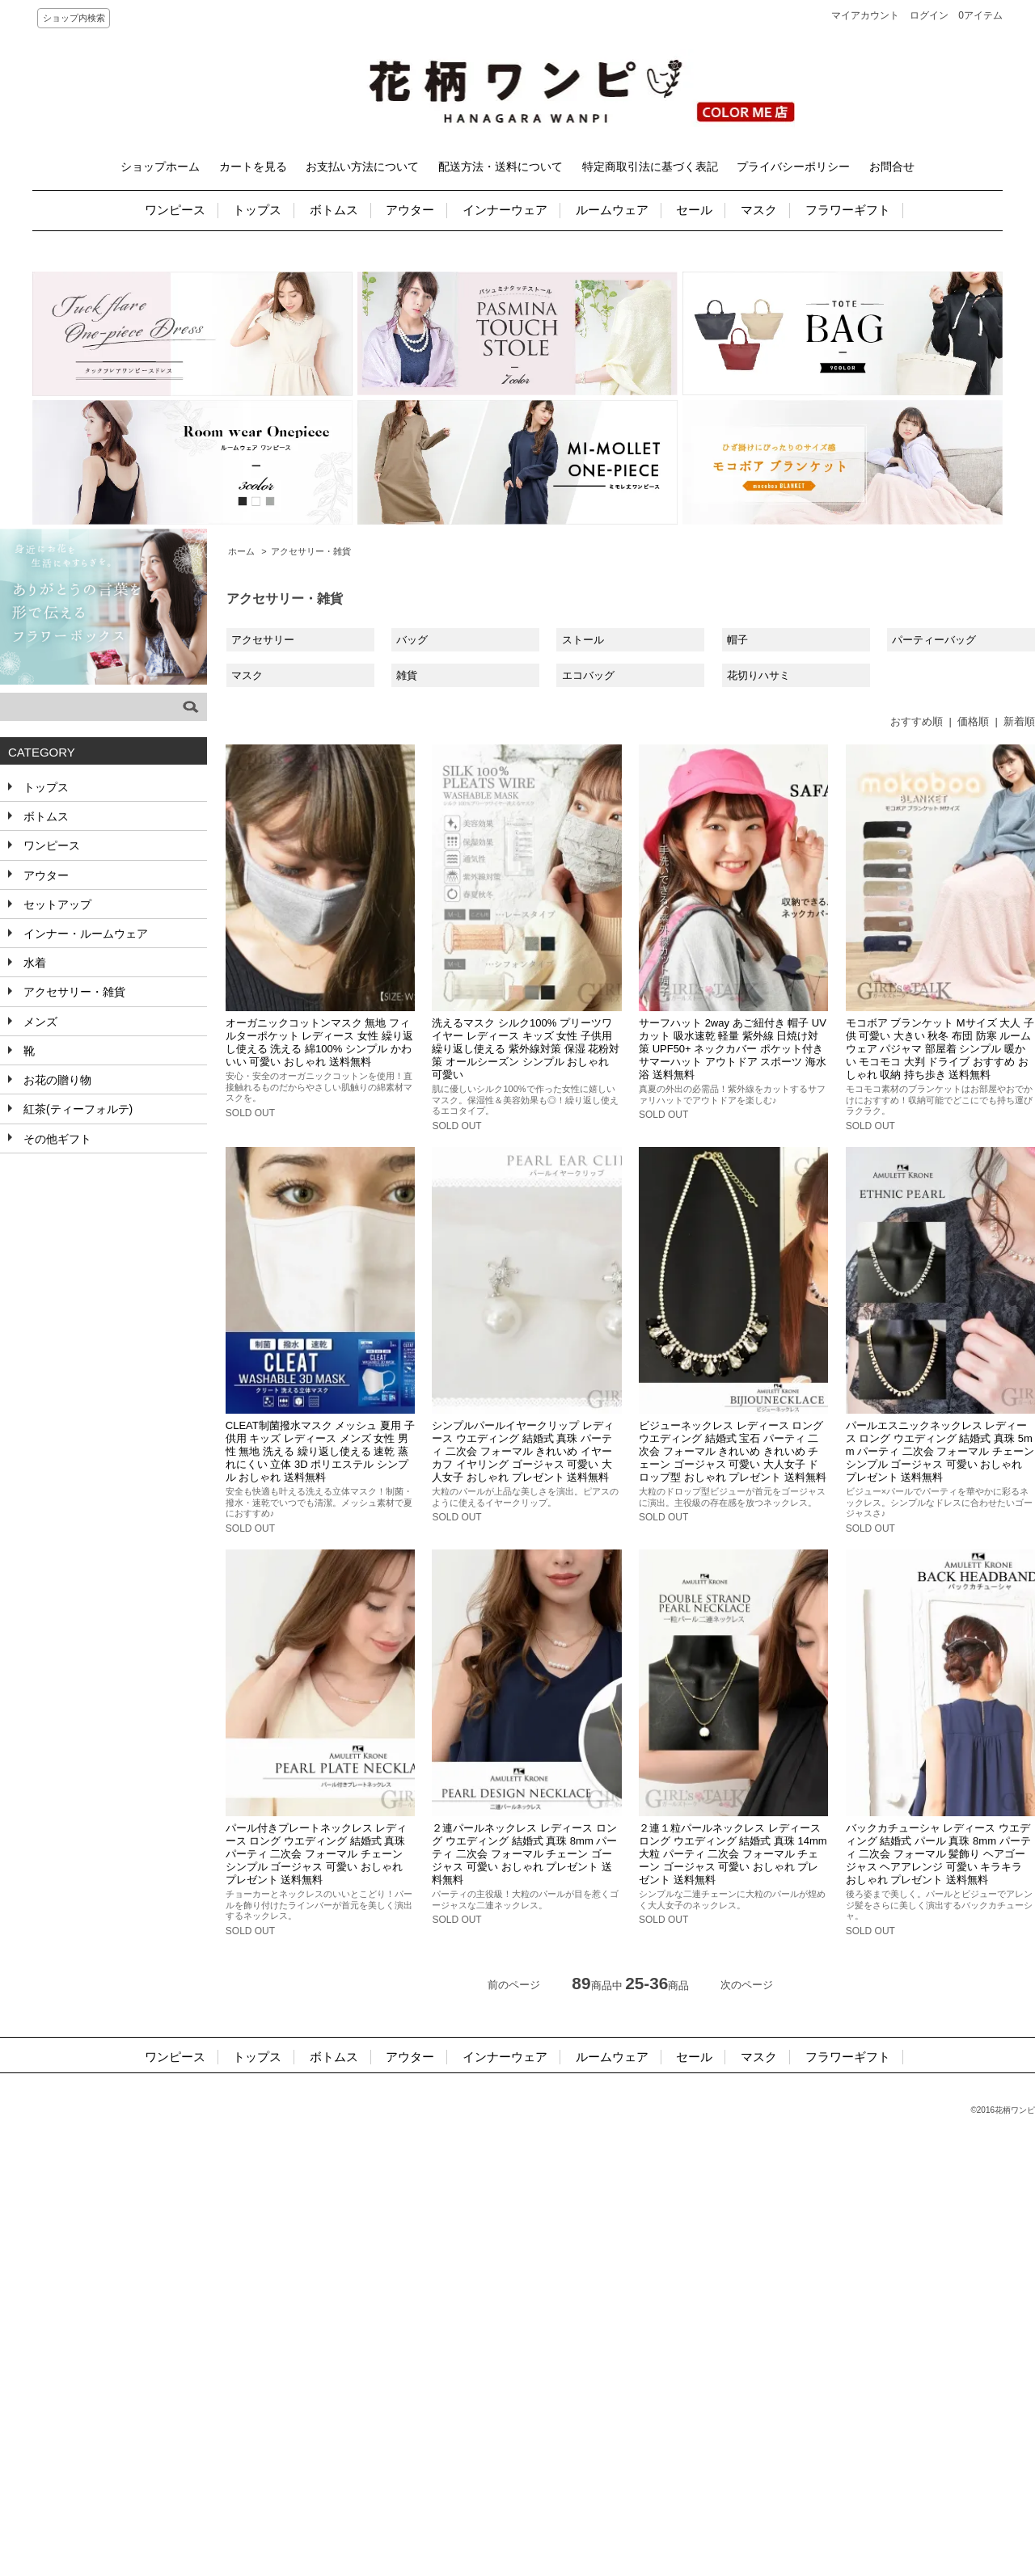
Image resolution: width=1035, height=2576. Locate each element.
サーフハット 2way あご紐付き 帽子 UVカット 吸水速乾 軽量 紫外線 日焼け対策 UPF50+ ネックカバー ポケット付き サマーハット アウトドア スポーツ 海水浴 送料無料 (732, 1049)
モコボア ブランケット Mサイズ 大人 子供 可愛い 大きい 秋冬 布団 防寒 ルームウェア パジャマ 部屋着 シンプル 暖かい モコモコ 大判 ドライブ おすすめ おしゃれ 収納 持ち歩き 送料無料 (940, 1049)
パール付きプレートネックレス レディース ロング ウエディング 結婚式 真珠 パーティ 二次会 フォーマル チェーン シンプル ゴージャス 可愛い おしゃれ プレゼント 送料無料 (317, 1854)
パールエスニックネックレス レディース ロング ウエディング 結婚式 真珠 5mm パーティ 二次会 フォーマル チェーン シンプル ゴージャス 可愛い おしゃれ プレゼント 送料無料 (940, 1451)
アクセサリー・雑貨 (311, 551)
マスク (759, 210)
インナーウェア (505, 210)
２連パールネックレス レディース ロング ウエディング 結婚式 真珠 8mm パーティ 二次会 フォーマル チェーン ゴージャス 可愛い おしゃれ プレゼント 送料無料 (524, 1854)
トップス (257, 210)
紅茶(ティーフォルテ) (76, 1108)
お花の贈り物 (55, 1079)
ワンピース (175, 210)
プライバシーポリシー (793, 166)
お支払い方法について (362, 166)
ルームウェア (612, 210)
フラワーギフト (847, 210)
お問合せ (892, 166)
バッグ (412, 640)
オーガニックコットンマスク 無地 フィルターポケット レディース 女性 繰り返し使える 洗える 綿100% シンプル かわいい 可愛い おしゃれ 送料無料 (319, 1042)
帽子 (737, 640)
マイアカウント (865, 15)
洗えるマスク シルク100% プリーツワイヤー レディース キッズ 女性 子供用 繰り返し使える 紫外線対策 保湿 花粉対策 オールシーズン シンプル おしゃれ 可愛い (525, 1049)
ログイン (929, 15)
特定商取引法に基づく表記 (650, 166)
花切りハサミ (758, 675)
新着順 (1019, 721)
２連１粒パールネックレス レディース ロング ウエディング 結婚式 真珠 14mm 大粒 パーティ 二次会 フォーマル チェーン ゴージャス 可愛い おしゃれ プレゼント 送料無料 (733, 1854)
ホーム (241, 551)
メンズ (38, 1021)
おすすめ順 (916, 721)
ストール (583, 640)
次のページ (746, 1985)
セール (694, 210)
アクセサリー (262, 640)
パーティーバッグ (934, 640)
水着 (33, 962)
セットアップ (55, 904)
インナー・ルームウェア (84, 933)
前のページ (514, 1985)
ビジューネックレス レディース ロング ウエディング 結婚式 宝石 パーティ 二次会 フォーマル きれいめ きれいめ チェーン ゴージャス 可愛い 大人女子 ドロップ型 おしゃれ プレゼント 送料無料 (732, 1451)
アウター (410, 210)
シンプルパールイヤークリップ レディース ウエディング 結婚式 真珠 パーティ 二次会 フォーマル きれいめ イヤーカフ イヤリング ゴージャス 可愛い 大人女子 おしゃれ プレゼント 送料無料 (523, 1451)
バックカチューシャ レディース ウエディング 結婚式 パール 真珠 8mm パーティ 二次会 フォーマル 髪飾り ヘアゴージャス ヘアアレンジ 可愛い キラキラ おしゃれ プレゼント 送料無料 (938, 1854)
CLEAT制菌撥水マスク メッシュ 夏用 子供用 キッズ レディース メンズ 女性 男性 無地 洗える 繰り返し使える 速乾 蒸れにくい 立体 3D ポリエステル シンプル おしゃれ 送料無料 (320, 1451)
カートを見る (253, 166)
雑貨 (406, 675)
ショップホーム (160, 166)
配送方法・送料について (500, 166)
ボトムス (334, 210)
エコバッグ (588, 675)
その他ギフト (55, 1138)
